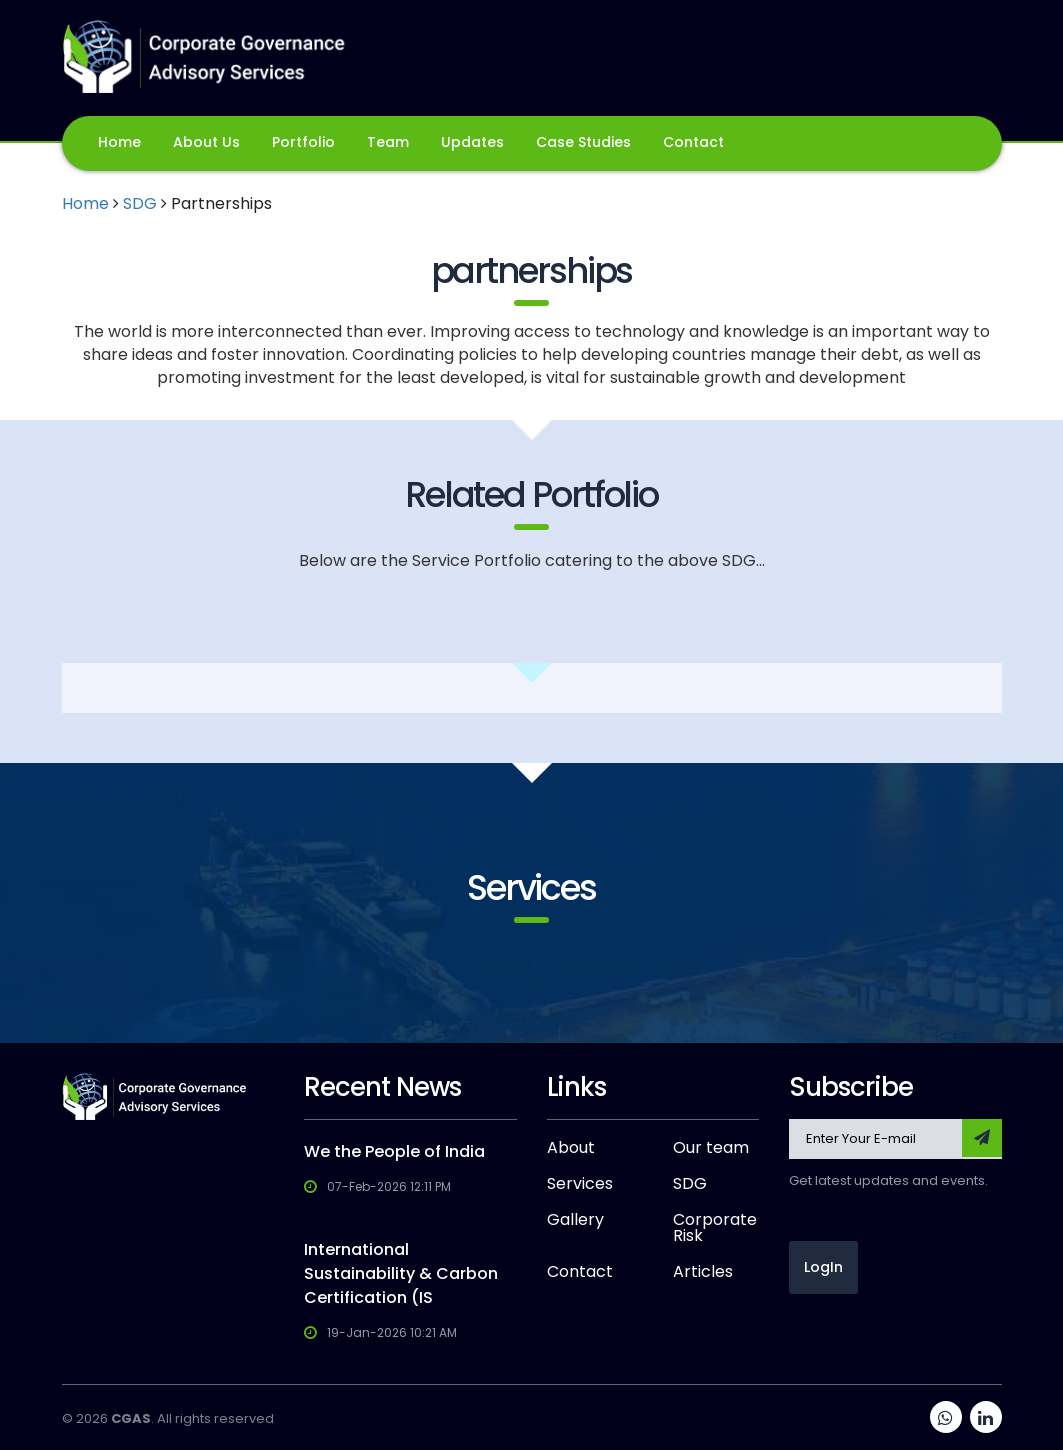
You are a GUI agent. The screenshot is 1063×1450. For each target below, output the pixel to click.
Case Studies (583, 142)
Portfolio (303, 142)
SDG (140, 203)
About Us (206, 142)
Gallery (575, 1220)
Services (580, 1184)
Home (119, 142)
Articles (703, 1272)
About (571, 1148)
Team (388, 142)
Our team (711, 1148)
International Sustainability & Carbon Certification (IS (401, 1273)
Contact (693, 142)
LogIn (823, 1267)
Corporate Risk (715, 1228)
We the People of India (394, 1151)
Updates (472, 142)
